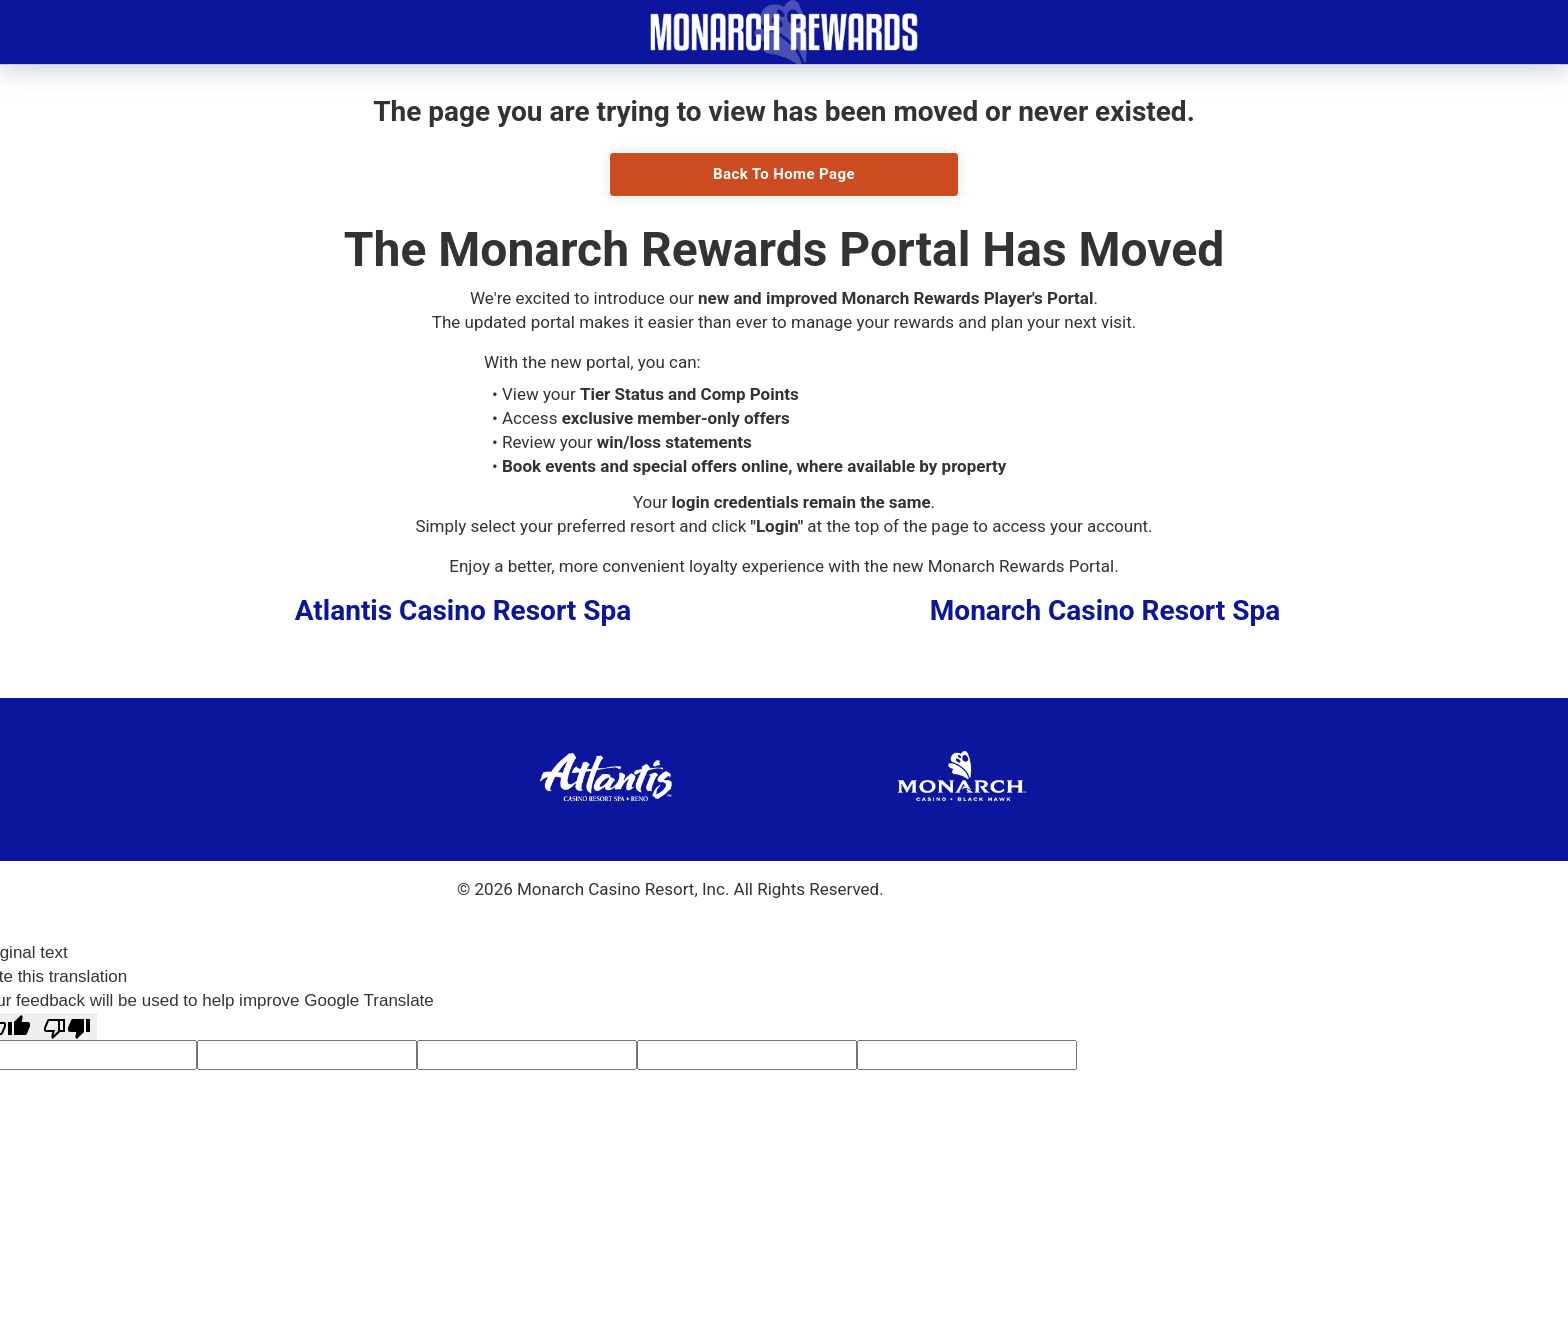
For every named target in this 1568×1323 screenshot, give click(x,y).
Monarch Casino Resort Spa (1105, 610)
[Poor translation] (67, 1026)
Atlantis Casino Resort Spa (463, 610)
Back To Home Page (784, 174)
